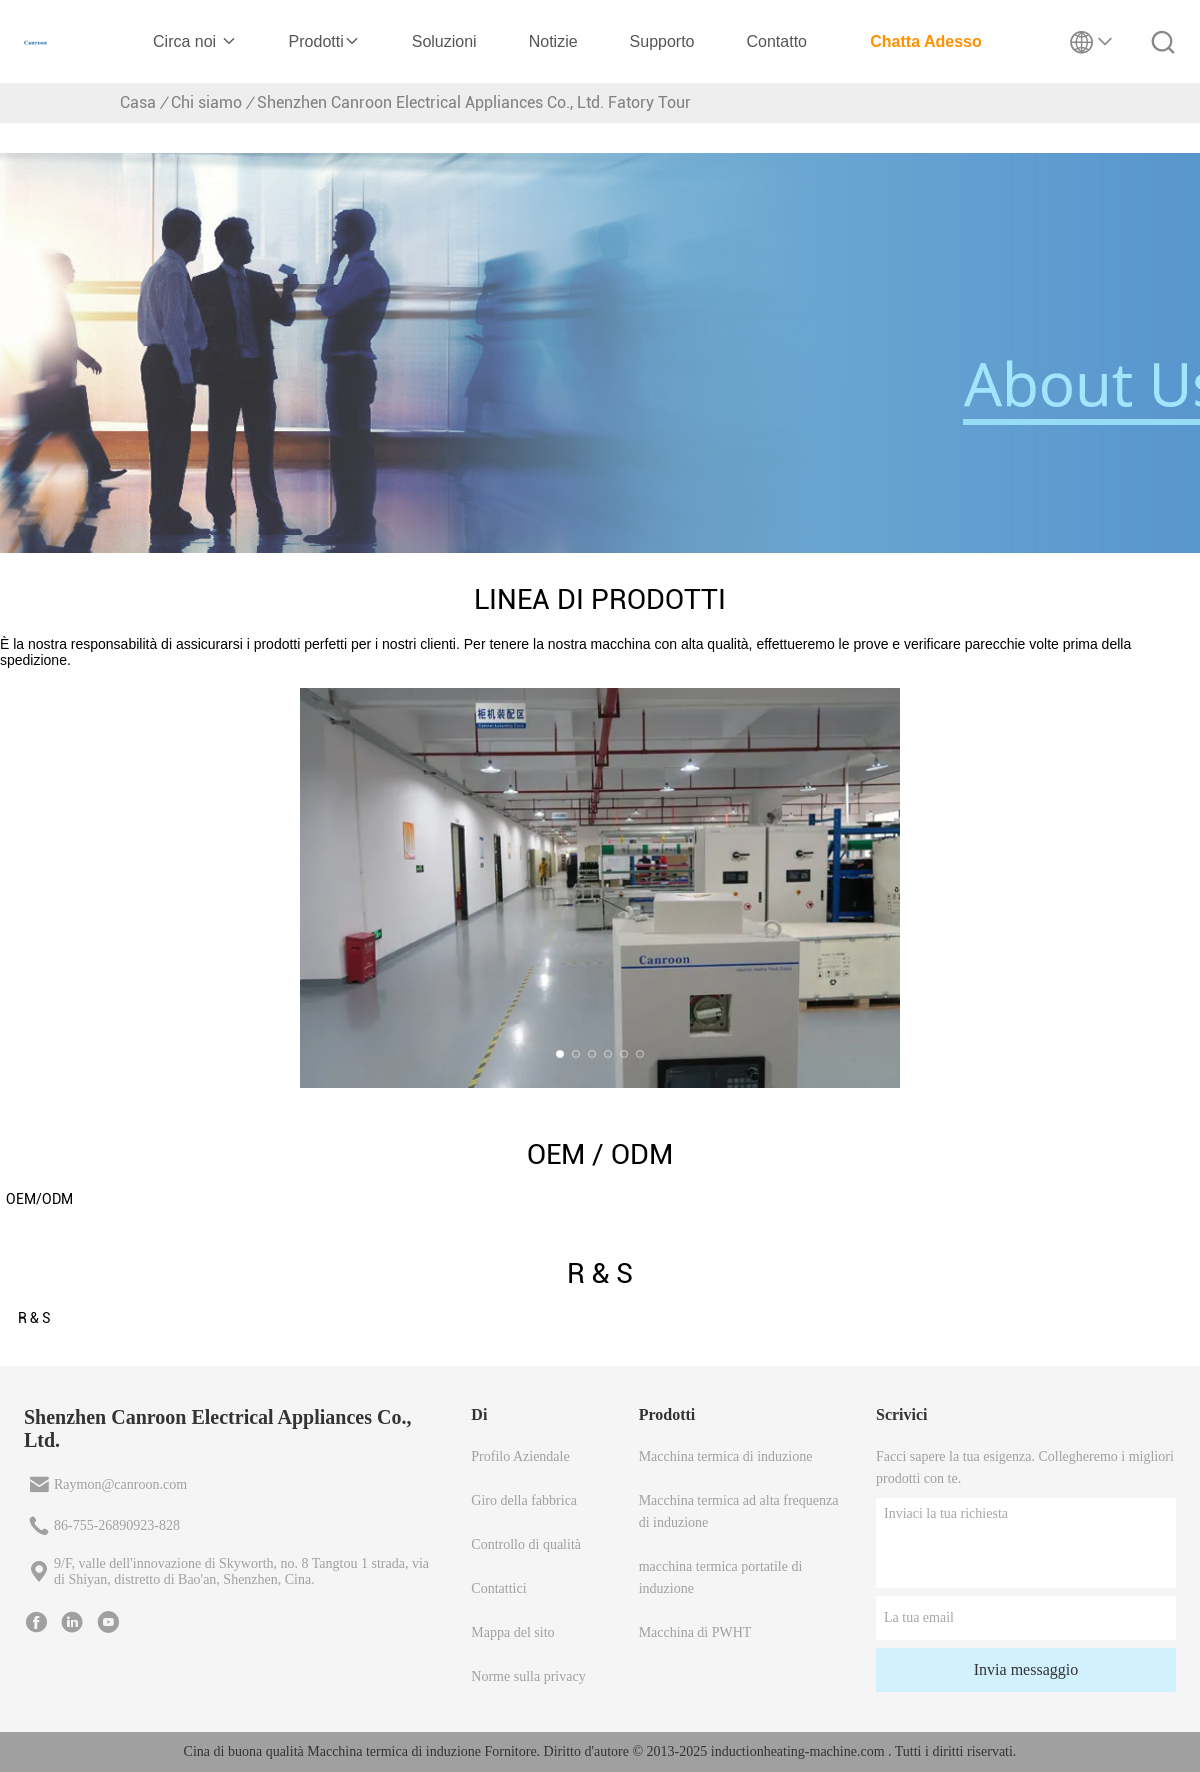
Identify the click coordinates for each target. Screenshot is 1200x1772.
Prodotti (324, 41)
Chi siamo (206, 102)
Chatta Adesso (925, 41)
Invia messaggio (1026, 1669)
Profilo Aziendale (520, 1456)
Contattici (498, 1588)
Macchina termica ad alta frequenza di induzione (739, 1511)
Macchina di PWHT (695, 1632)
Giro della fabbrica (524, 1500)
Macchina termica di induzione (726, 1456)
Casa (138, 102)
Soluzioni (444, 41)
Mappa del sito (512, 1632)
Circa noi (195, 41)
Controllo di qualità (526, 1544)
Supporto (662, 41)
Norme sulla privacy (528, 1676)
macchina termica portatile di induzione (721, 1577)
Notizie (553, 41)
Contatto (777, 41)
